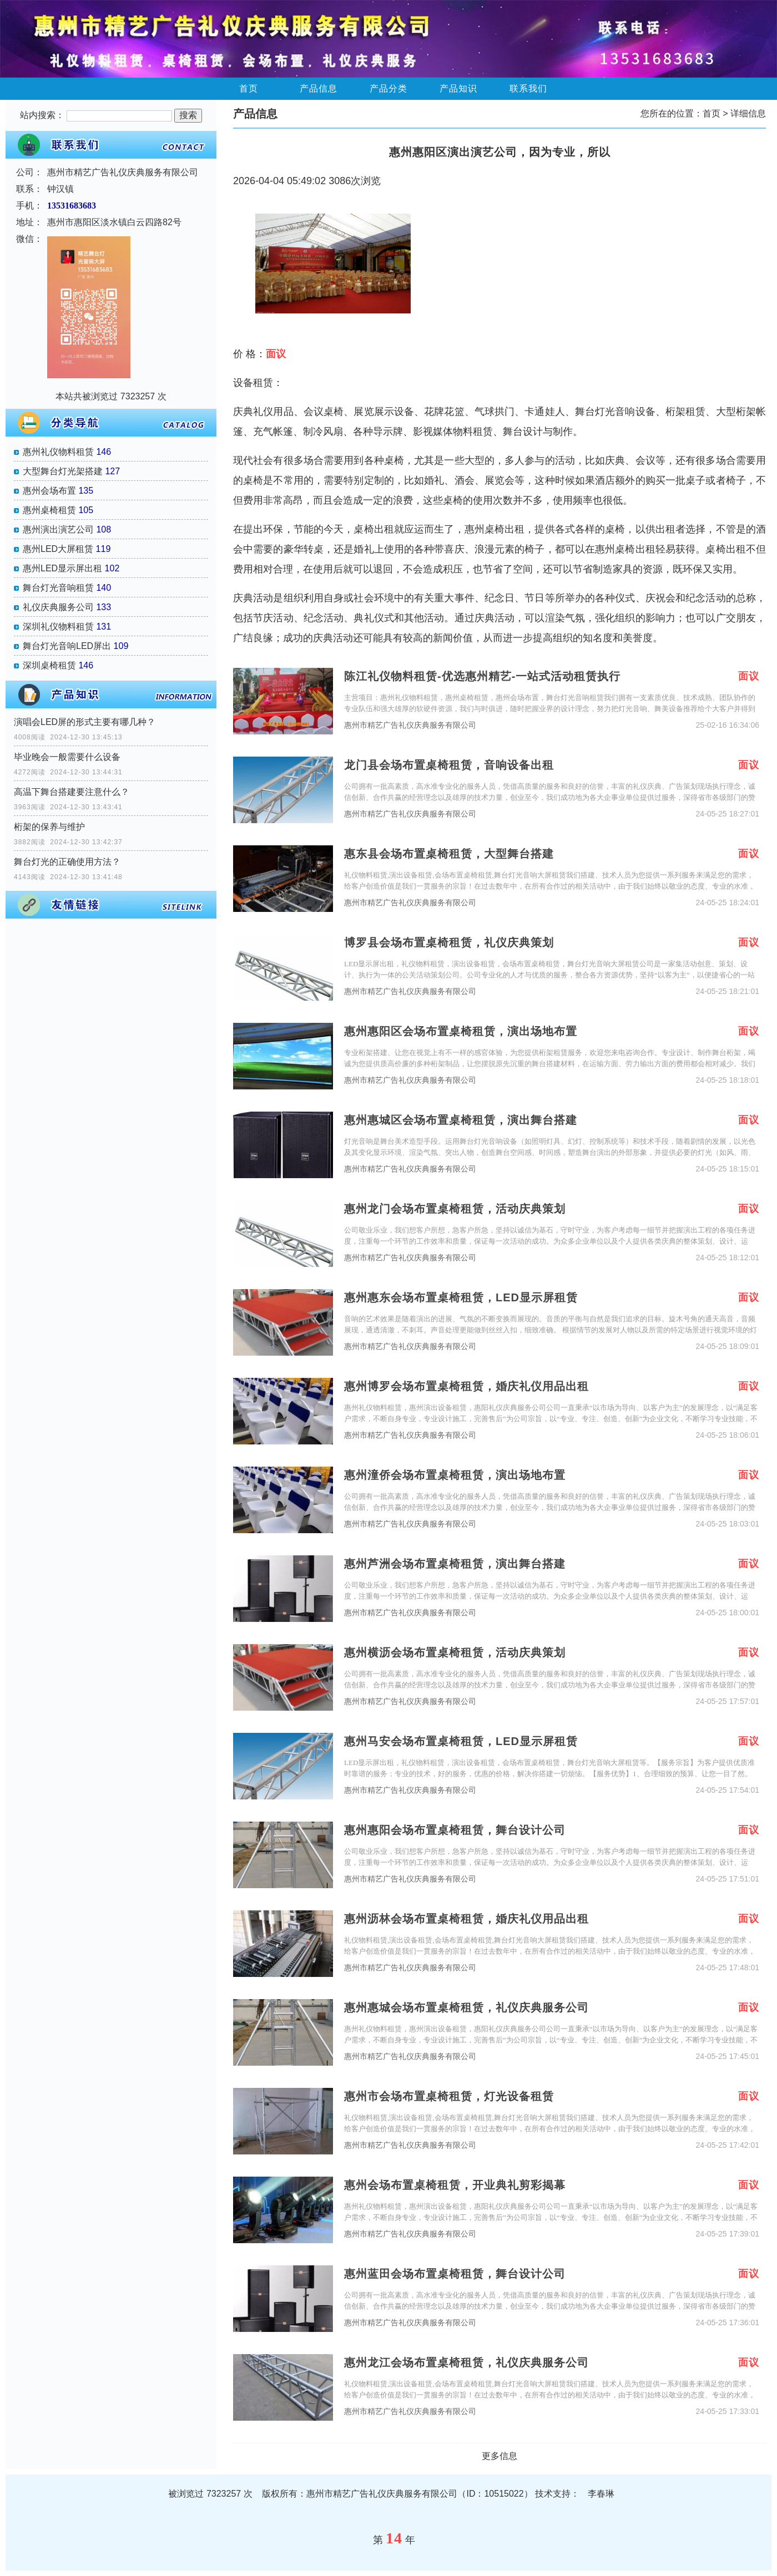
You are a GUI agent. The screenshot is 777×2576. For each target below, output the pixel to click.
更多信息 (499, 2456)
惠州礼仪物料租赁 (58, 452)
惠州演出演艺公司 (58, 529)
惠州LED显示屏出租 (62, 568)
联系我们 (528, 88)
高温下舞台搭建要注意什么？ (71, 792)
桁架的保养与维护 (49, 826)
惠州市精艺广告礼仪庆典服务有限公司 (410, 725)
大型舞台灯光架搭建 (63, 471)
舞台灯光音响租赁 (58, 587)
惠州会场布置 (49, 490)
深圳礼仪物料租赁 (58, 626)
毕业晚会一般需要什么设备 (67, 757)
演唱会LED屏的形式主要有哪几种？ (84, 722)
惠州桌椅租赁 (49, 510)
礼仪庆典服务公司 (58, 607)
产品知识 (458, 88)
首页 (248, 88)
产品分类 (388, 88)
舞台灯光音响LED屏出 (67, 646)
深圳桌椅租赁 (49, 665)
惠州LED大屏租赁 (58, 549)
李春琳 (601, 2493)
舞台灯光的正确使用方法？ (67, 861)
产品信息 (318, 88)
